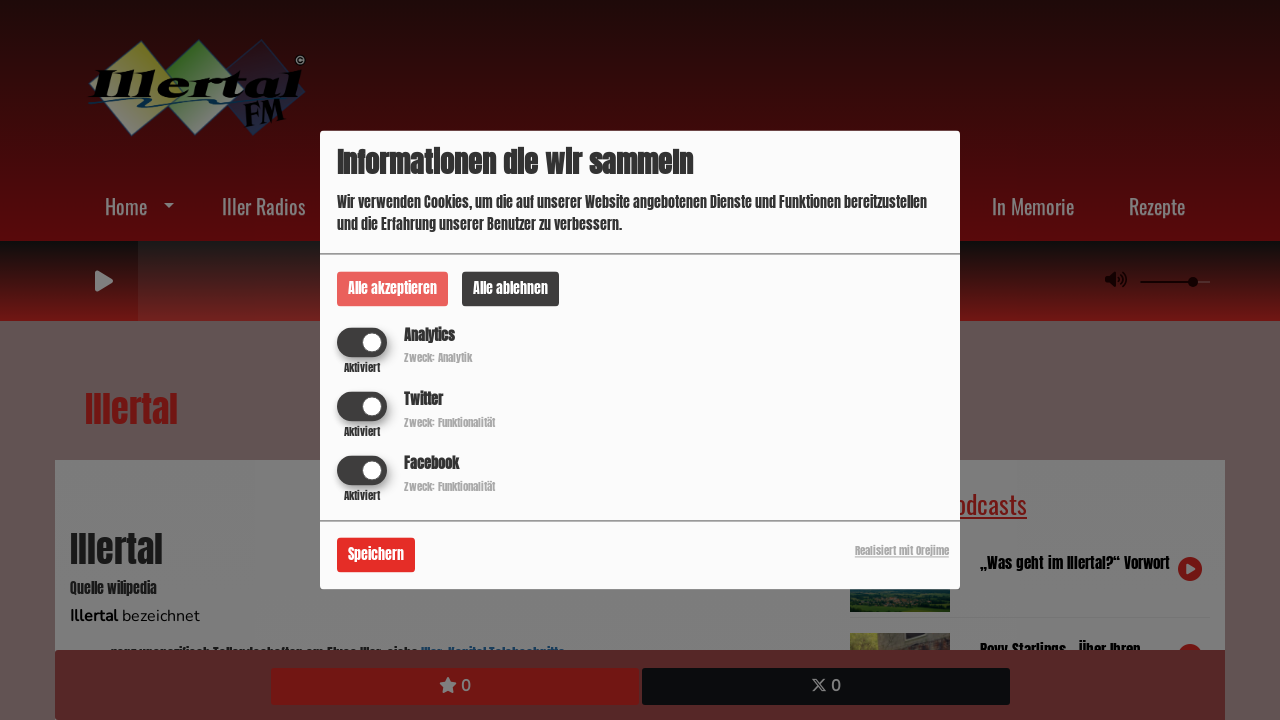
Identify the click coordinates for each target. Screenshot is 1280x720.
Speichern (376, 555)
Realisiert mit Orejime (902, 551)
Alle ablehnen (510, 288)
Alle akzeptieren (392, 288)
